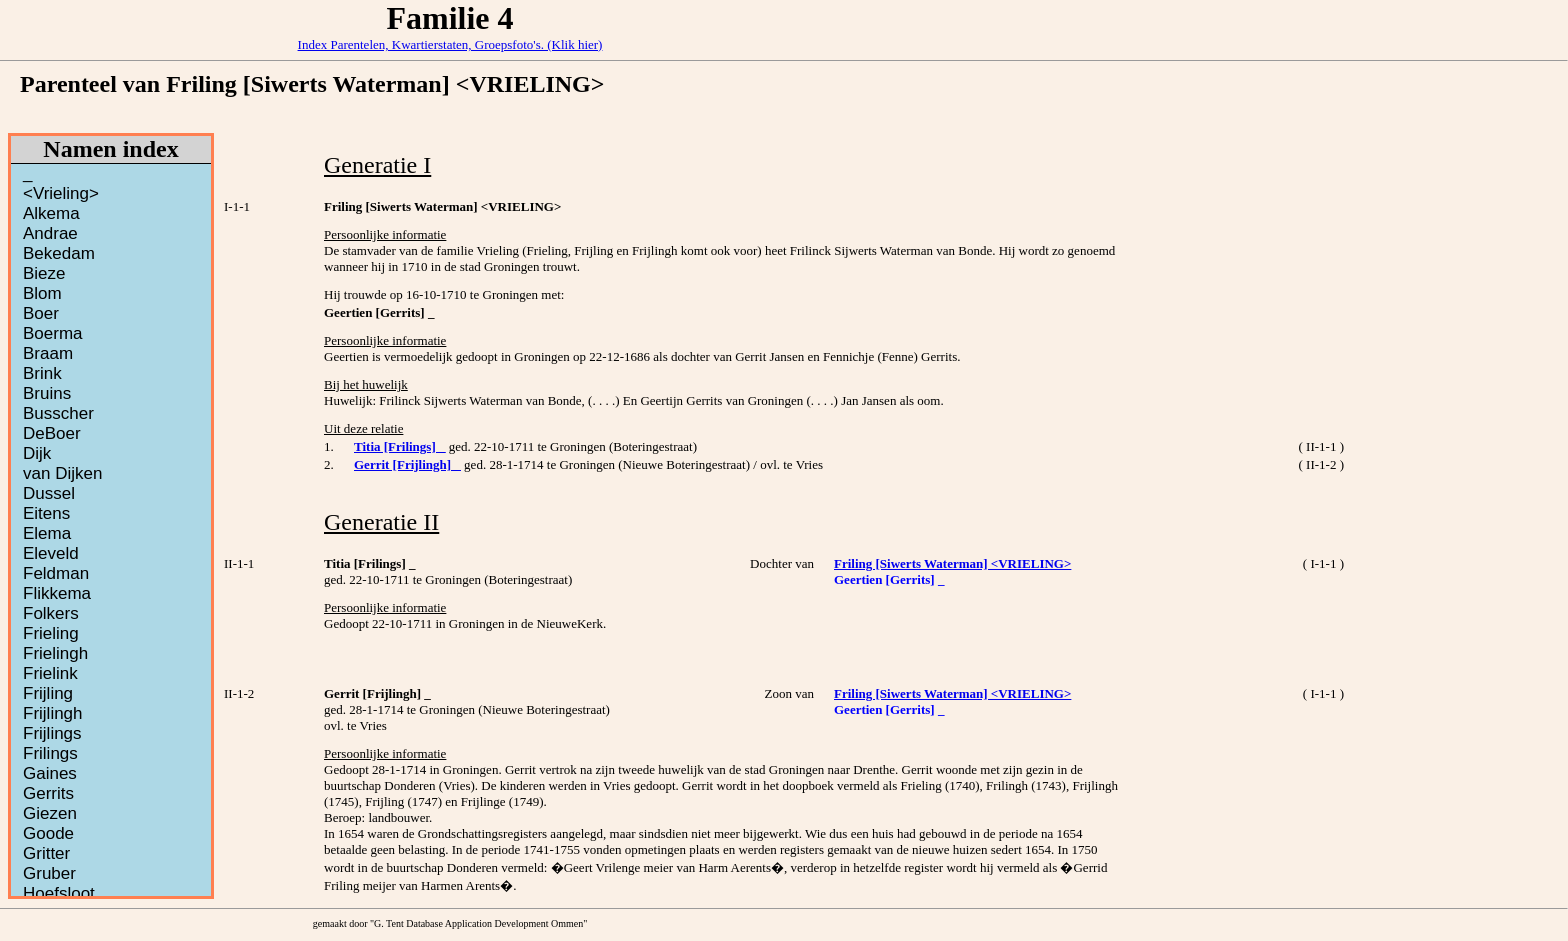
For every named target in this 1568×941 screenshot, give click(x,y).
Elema (47, 533)
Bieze (44, 273)
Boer (41, 313)
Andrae (50, 233)
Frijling (48, 693)
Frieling (51, 633)
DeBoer (52, 433)
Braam (48, 353)
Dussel (49, 493)
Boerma (53, 333)
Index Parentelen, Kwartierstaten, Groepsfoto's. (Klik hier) (450, 44)
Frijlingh (53, 713)
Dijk (37, 453)
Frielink (50, 673)
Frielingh (55, 653)
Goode (48, 833)
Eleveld (51, 553)
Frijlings (52, 733)
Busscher (58, 413)
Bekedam (59, 253)
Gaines (50, 773)
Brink (42, 373)
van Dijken (62, 473)
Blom (42, 293)
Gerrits (48, 793)
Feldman (56, 573)
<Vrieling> (61, 193)
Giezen (50, 813)
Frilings (50, 753)
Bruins (47, 393)
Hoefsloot (59, 893)
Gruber (49, 873)
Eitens (46, 513)
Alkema (51, 213)
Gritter (46, 853)
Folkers (51, 613)
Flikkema (57, 593)
